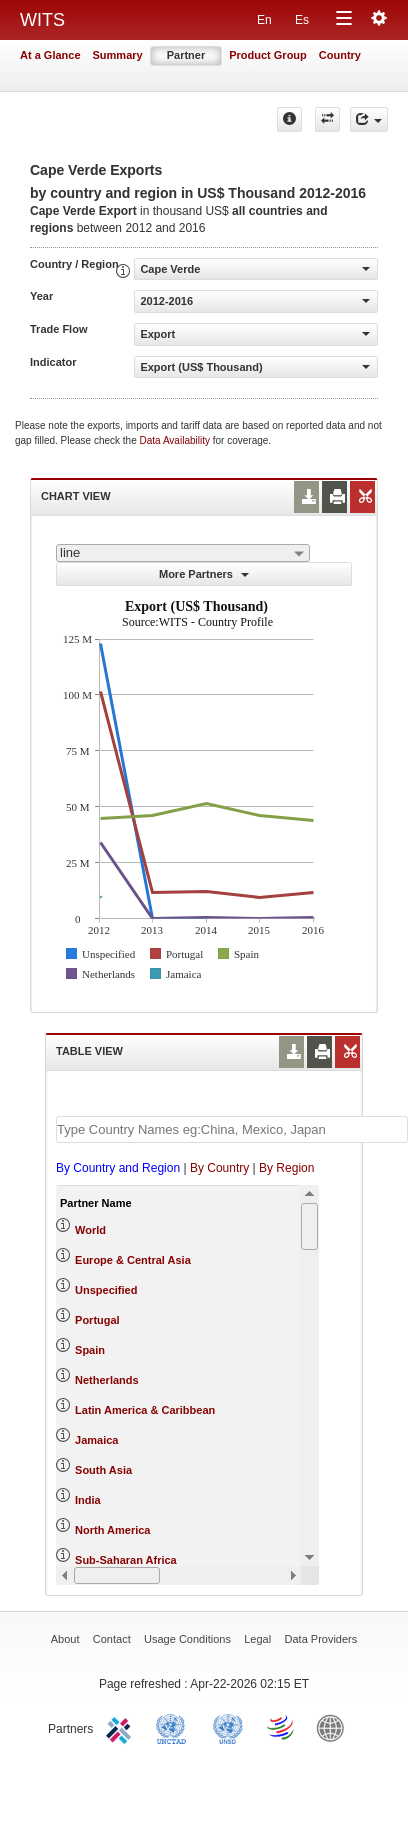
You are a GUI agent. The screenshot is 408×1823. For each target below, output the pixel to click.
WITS (42, 20)
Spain (90, 1350)
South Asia (103, 1470)
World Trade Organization (282, 1727)
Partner (186, 55)
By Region (286, 1168)
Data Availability (176, 440)
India (88, 1500)
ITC (122, 1727)
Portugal (97, 1320)
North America (112, 1530)
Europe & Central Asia (133, 1260)
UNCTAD (175, 1727)
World (90, 1230)
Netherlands (107, 1380)
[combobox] (183, 553)
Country (340, 55)
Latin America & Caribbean (145, 1410)
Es (302, 20)
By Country (219, 1168)
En (264, 20)
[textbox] (232, 1129)
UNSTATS (228, 1727)
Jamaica (96, 1440)
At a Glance (50, 55)
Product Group (268, 55)
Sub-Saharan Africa (126, 1560)
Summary (118, 55)
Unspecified (106, 1290)
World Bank (335, 1727)
